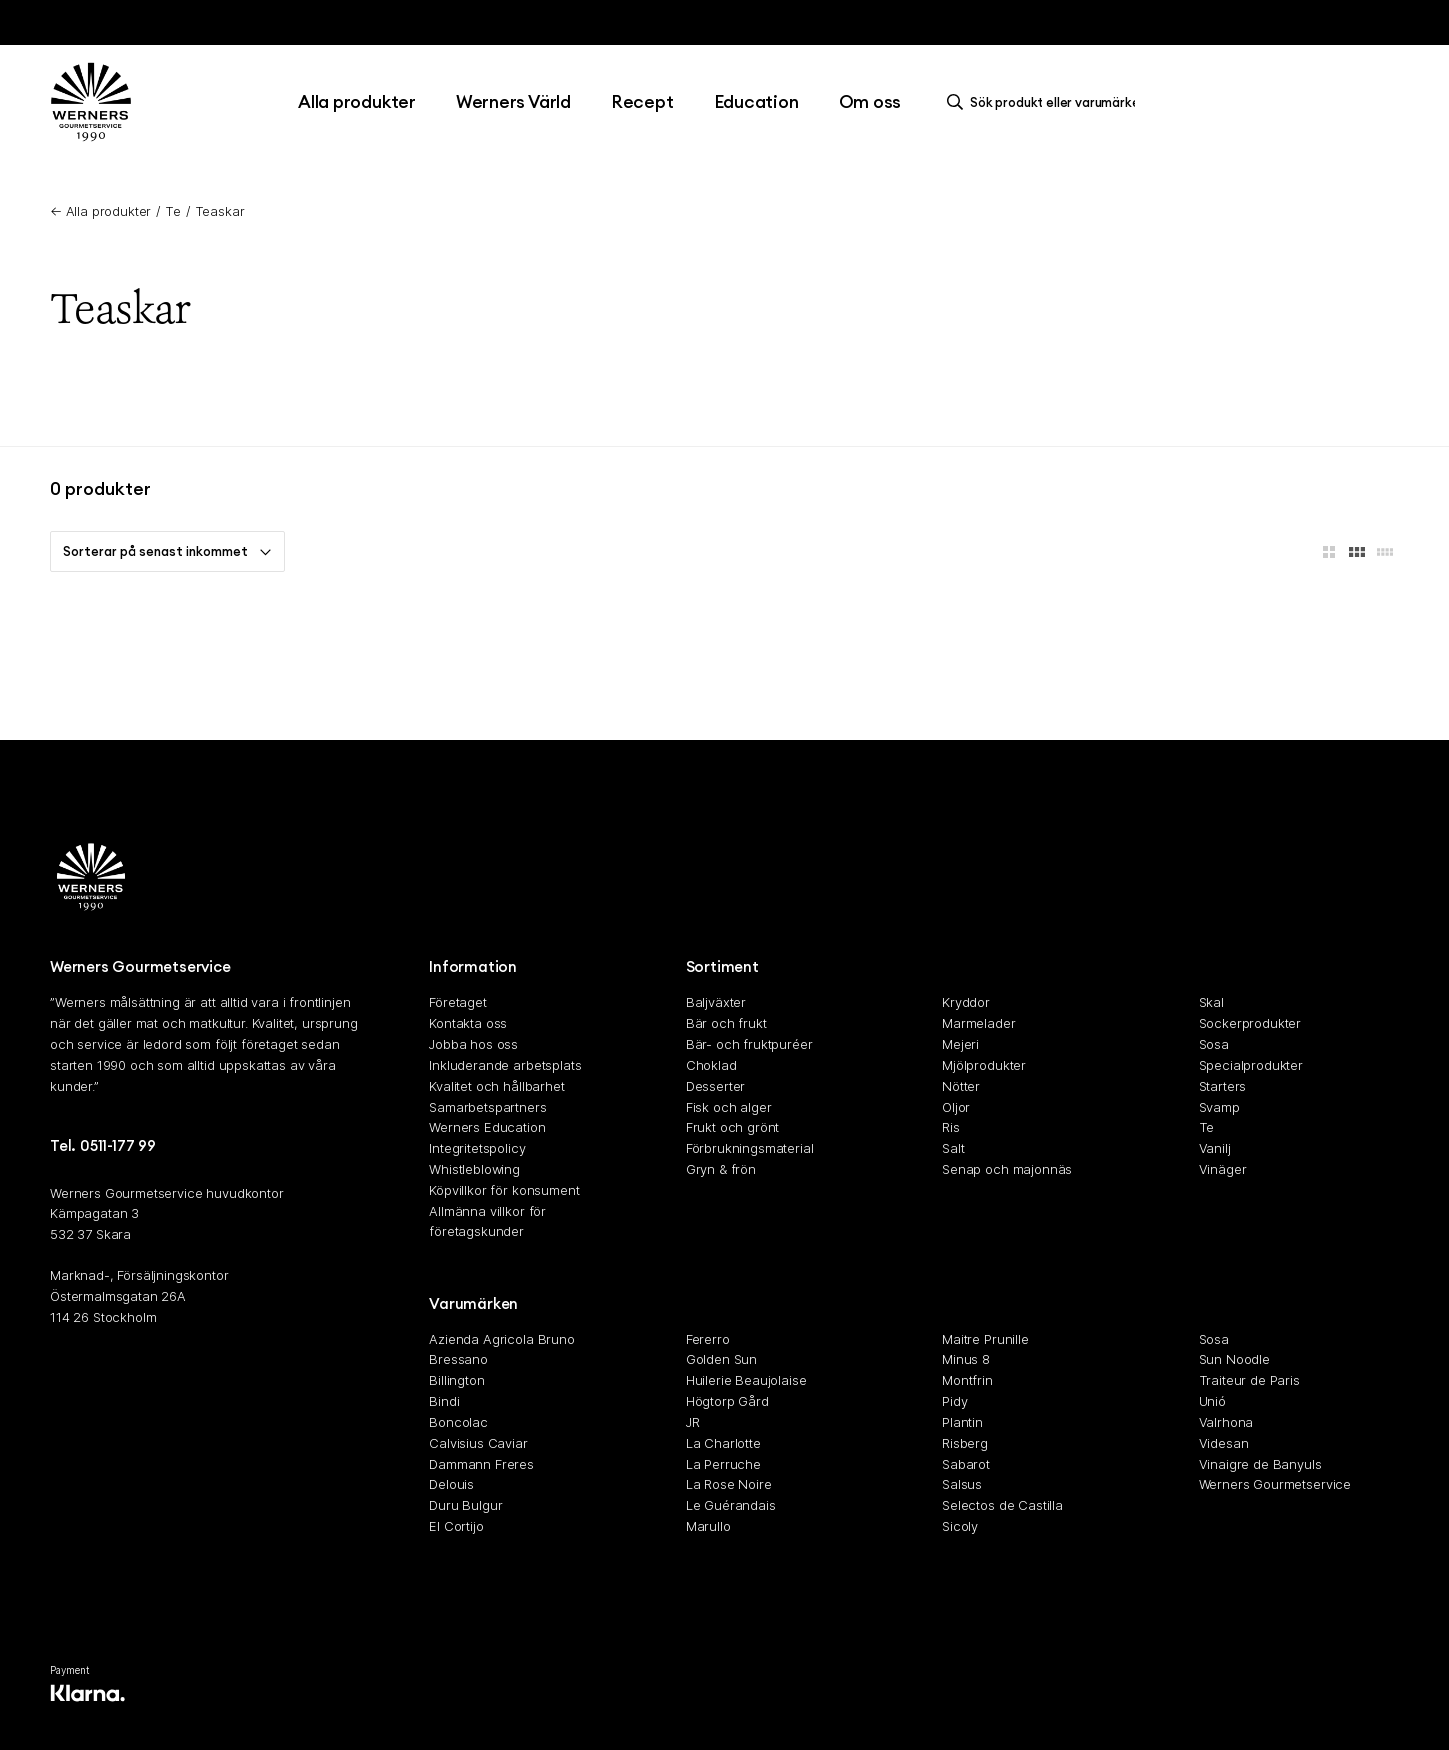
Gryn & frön (721, 1169)
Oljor (956, 1107)
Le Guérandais (731, 1505)
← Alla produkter (100, 211)
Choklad (711, 1065)
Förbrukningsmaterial (750, 1148)
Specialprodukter (1251, 1065)
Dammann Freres (481, 1464)
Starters (1223, 1086)
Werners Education (487, 1128)
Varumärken (473, 1303)
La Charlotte (723, 1443)
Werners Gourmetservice (1275, 1485)
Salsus (962, 1485)
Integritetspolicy (477, 1148)
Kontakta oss (468, 1023)
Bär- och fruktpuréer (749, 1044)
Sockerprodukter (1250, 1023)
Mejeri (960, 1044)
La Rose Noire (729, 1485)
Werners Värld (513, 101)
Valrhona (1226, 1422)
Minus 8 (966, 1360)
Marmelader (978, 1023)
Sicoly (960, 1526)
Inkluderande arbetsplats (505, 1065)
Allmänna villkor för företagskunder (487, 1221)
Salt (953, 1148)
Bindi (444, 1401)
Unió (1212, 1401)
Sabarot (966, 1464)
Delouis (451, 1485)
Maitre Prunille (985, 1339)
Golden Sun (721, 1360)
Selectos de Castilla (1002, 1505)
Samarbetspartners (487, 1107)
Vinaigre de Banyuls (1260, 1464)
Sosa (1214, 1044)
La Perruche (723, 1464)
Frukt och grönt (733, 1128)
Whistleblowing (474, 1169)
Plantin (962, 1422)
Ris (951, 1128)
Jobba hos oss (473, 1044)
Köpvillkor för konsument (504, 1190)
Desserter (716, 1086)
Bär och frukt (726, 1023)
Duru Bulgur (465, 1505)
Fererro (708, 1339)
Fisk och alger (729, 1107)
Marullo (708, 1526)
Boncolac (458, 1422)
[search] (1046, 102)
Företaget (458, 1003)
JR (693, 1422)
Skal (1211, 1003)
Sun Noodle (1234, 1360)
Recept (642, 101)
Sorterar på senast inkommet (167, 551)
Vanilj (1215, 1148)
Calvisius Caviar (478, 1443)
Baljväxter (716, 1003)
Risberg (965, 1443)
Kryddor (966, 1003)
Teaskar (220, 211)
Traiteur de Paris (1249, 1380)
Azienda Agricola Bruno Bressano (501, 1349)
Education (756, 101)
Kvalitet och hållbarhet (496, 1086)
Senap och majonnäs (1007, 1169)
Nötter (961, 1086)
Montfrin (967, 1380)
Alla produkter (357, 101)
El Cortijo (456, 1526)
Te (173, 211)
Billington (456, 1380)
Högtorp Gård (727, 1401)
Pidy (954, 1401)
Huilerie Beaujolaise (746, 1380)
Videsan (1224, 1443)
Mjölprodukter (984, 1065)
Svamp (1219, 1107)
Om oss (870, 101)
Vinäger (1223, 1169)
